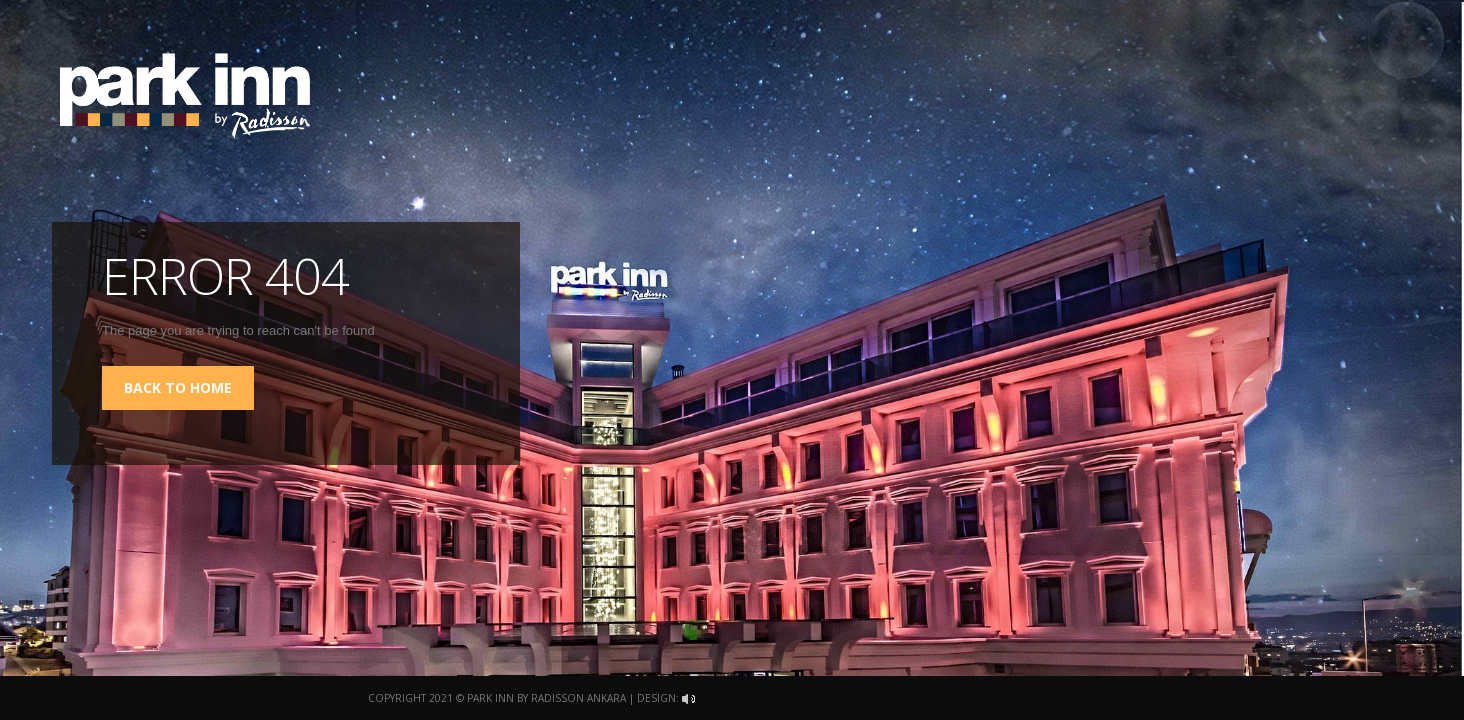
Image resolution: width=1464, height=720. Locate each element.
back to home (178, 387)
